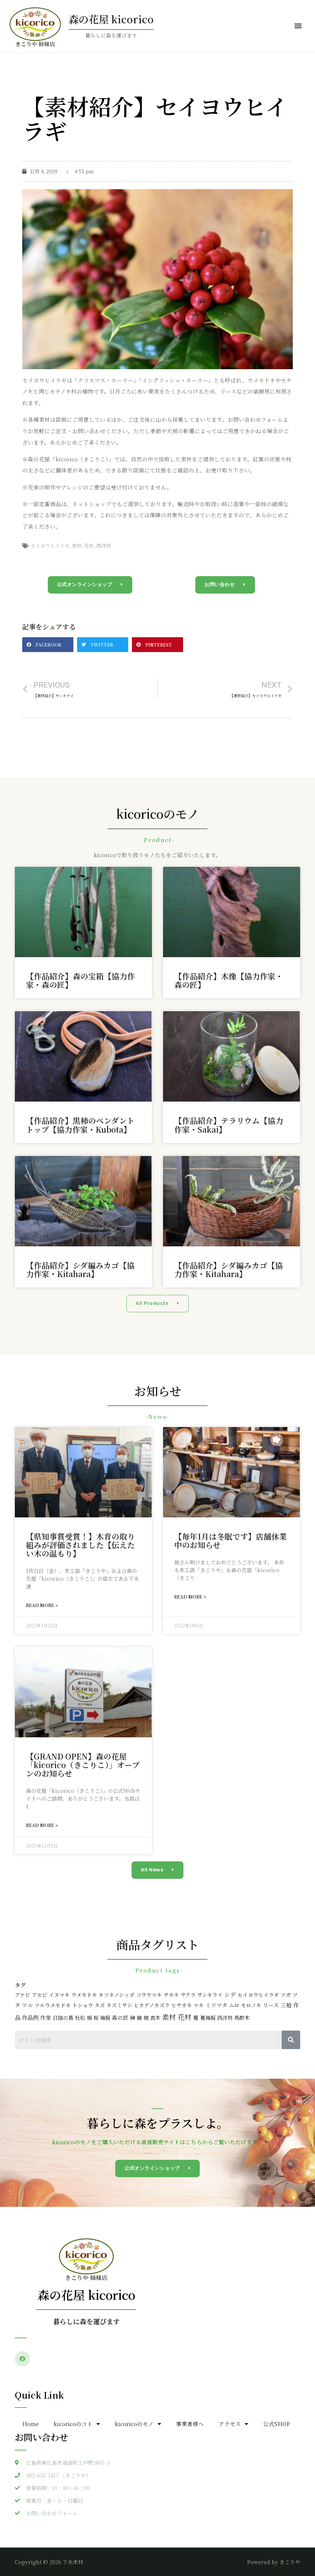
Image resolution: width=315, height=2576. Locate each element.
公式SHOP (276, 2424)
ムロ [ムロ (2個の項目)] (234, 2005)
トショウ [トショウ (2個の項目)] (82, 2005)
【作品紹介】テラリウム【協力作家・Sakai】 (228, 1125)
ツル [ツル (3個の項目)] (27, 2005)
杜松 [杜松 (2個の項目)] (80, 2017)
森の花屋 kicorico (111, 19)
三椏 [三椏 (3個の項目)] (286, 2005)
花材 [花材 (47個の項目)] (185, 2017)
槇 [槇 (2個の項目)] (139, 2017)
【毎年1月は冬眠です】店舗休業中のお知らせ (230, 1540)
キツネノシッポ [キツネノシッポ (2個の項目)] (117, 1994)
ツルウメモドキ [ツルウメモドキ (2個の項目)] (52, 2005)
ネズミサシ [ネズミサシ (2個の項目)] (119, 2005)
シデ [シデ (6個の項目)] (230, 1994)
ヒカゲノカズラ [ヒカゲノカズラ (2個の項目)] (152, 2005)
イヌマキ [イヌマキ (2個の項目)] (59, 1994)
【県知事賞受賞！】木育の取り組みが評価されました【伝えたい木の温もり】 (80, 1545)
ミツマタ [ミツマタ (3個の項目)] (216, 2005)
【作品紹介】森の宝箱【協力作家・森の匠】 (80, 980)
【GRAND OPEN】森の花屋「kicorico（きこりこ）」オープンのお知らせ (83, 1765)
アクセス (233, 2423)
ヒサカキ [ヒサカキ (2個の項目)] (181, 2005)
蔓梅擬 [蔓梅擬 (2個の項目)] (208, 2017)
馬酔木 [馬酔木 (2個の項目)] (242, 2017)
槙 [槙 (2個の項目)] (146, 2017)
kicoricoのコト (77, 2423)
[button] (90, 585)
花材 (89, 545)
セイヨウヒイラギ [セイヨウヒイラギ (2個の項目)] (258, 1994)
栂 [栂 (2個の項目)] (89, 2017)
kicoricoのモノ (138, 2423)
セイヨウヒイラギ (50, 545)
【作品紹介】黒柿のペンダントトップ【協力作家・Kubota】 (80, 1125)
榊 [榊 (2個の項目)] (132, 2017)
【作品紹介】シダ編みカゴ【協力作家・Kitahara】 (80, 1269)
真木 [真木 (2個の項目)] (155, 2017)
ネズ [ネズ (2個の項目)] (99, 2005)
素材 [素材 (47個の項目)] (169, 2017)
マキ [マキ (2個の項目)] (198, 2005)
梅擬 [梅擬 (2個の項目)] (105, 2017)
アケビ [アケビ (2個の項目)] (22, 1994)
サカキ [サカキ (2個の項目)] (171, 1994)
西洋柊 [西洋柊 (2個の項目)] (225, 2017)
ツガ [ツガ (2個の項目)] (286, 1994)
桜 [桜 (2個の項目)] (96, 2017)
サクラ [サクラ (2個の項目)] (188, 1994)
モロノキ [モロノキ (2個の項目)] (251, 2005)
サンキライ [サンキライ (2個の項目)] (210, 1994)
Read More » (42, 1605)
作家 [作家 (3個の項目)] (45, 2017)
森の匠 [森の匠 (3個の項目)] (120, 2017)
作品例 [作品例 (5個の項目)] (30, 2017)
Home (30, 2424)
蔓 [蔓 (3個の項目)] (196, 2017)
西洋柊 (103, 545)
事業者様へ (190, 2424)
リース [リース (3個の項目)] (271, 2005)
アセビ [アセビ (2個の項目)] (39, 1994)
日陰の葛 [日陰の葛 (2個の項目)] (63, 2017)
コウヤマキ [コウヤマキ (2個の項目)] (149, 1994)
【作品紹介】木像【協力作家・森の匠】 (228, 980)
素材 (77, 545)
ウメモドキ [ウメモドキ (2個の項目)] (84, 1994)
